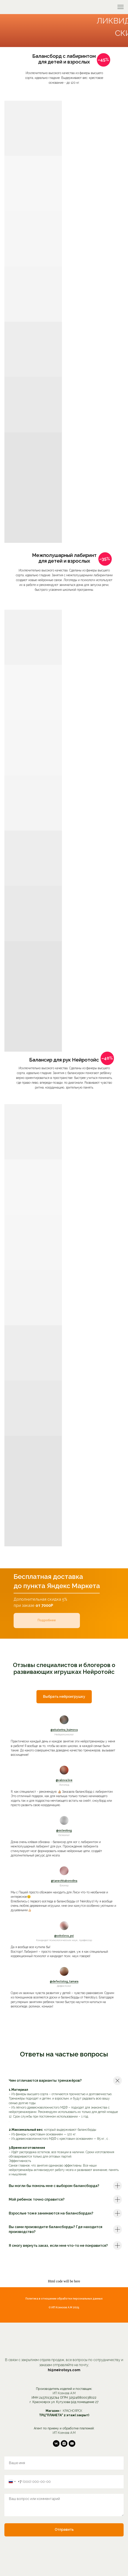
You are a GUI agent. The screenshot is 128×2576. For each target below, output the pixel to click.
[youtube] (72, 2443)
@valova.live (64, 1780)
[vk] (56, 2443)
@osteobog (64, 1830)
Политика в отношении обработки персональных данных (64, 2298)
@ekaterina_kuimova (64, 1729)
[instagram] (64, 2443)
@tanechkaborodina (64, 1880)
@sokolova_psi (64, 1935)
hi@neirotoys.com (64, 2370)
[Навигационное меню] (120, 7)
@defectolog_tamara (64, 1981)
